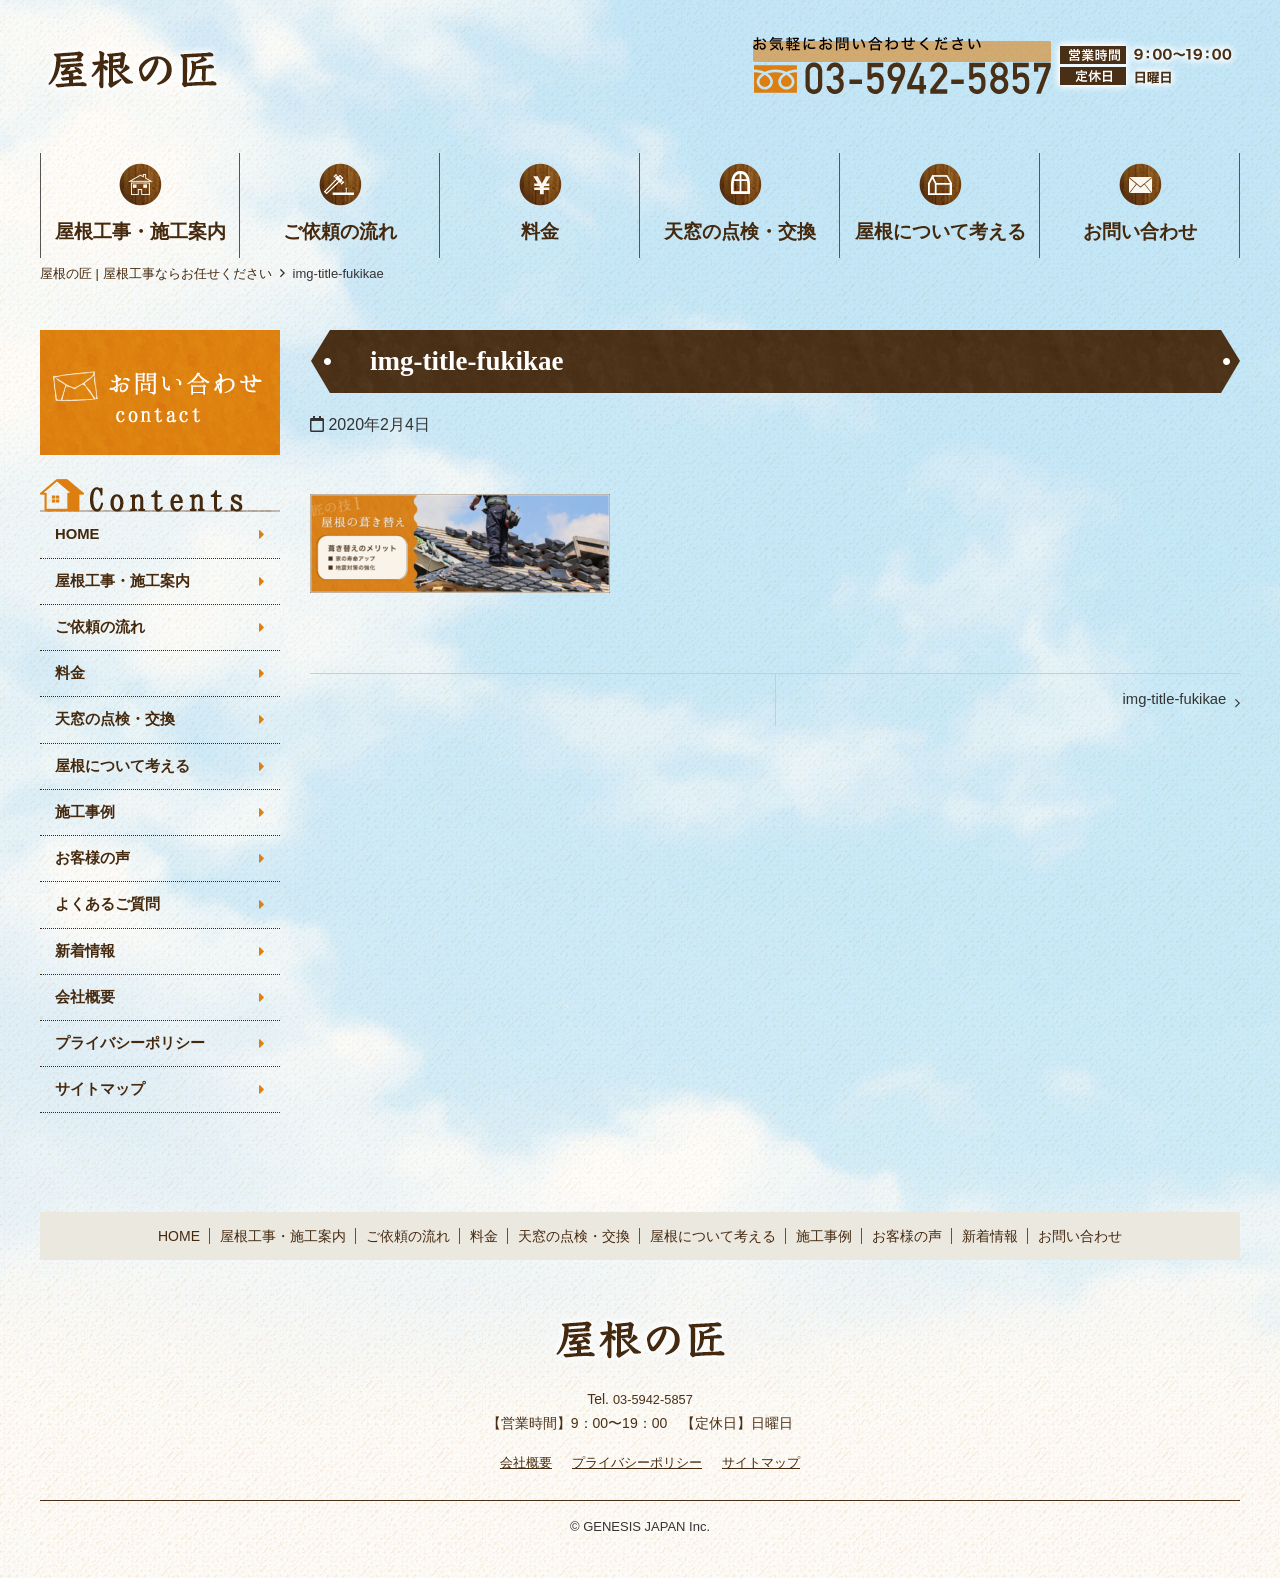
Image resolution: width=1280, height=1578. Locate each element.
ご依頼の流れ (340, 231)
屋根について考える (940, 231)
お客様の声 (95, 873)
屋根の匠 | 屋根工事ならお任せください (156, 273)
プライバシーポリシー (135, 1065)
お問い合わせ (1140, 231)
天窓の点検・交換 (740, 231)
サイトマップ (103, 1114)
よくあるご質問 (111, 921)
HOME (79, 535)
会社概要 (87, 1017)
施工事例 (87, 825)
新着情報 (87, 969)
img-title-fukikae (1168, 703)
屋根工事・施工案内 (140, 231)
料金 (540, 231)
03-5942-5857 (652, 1424)
